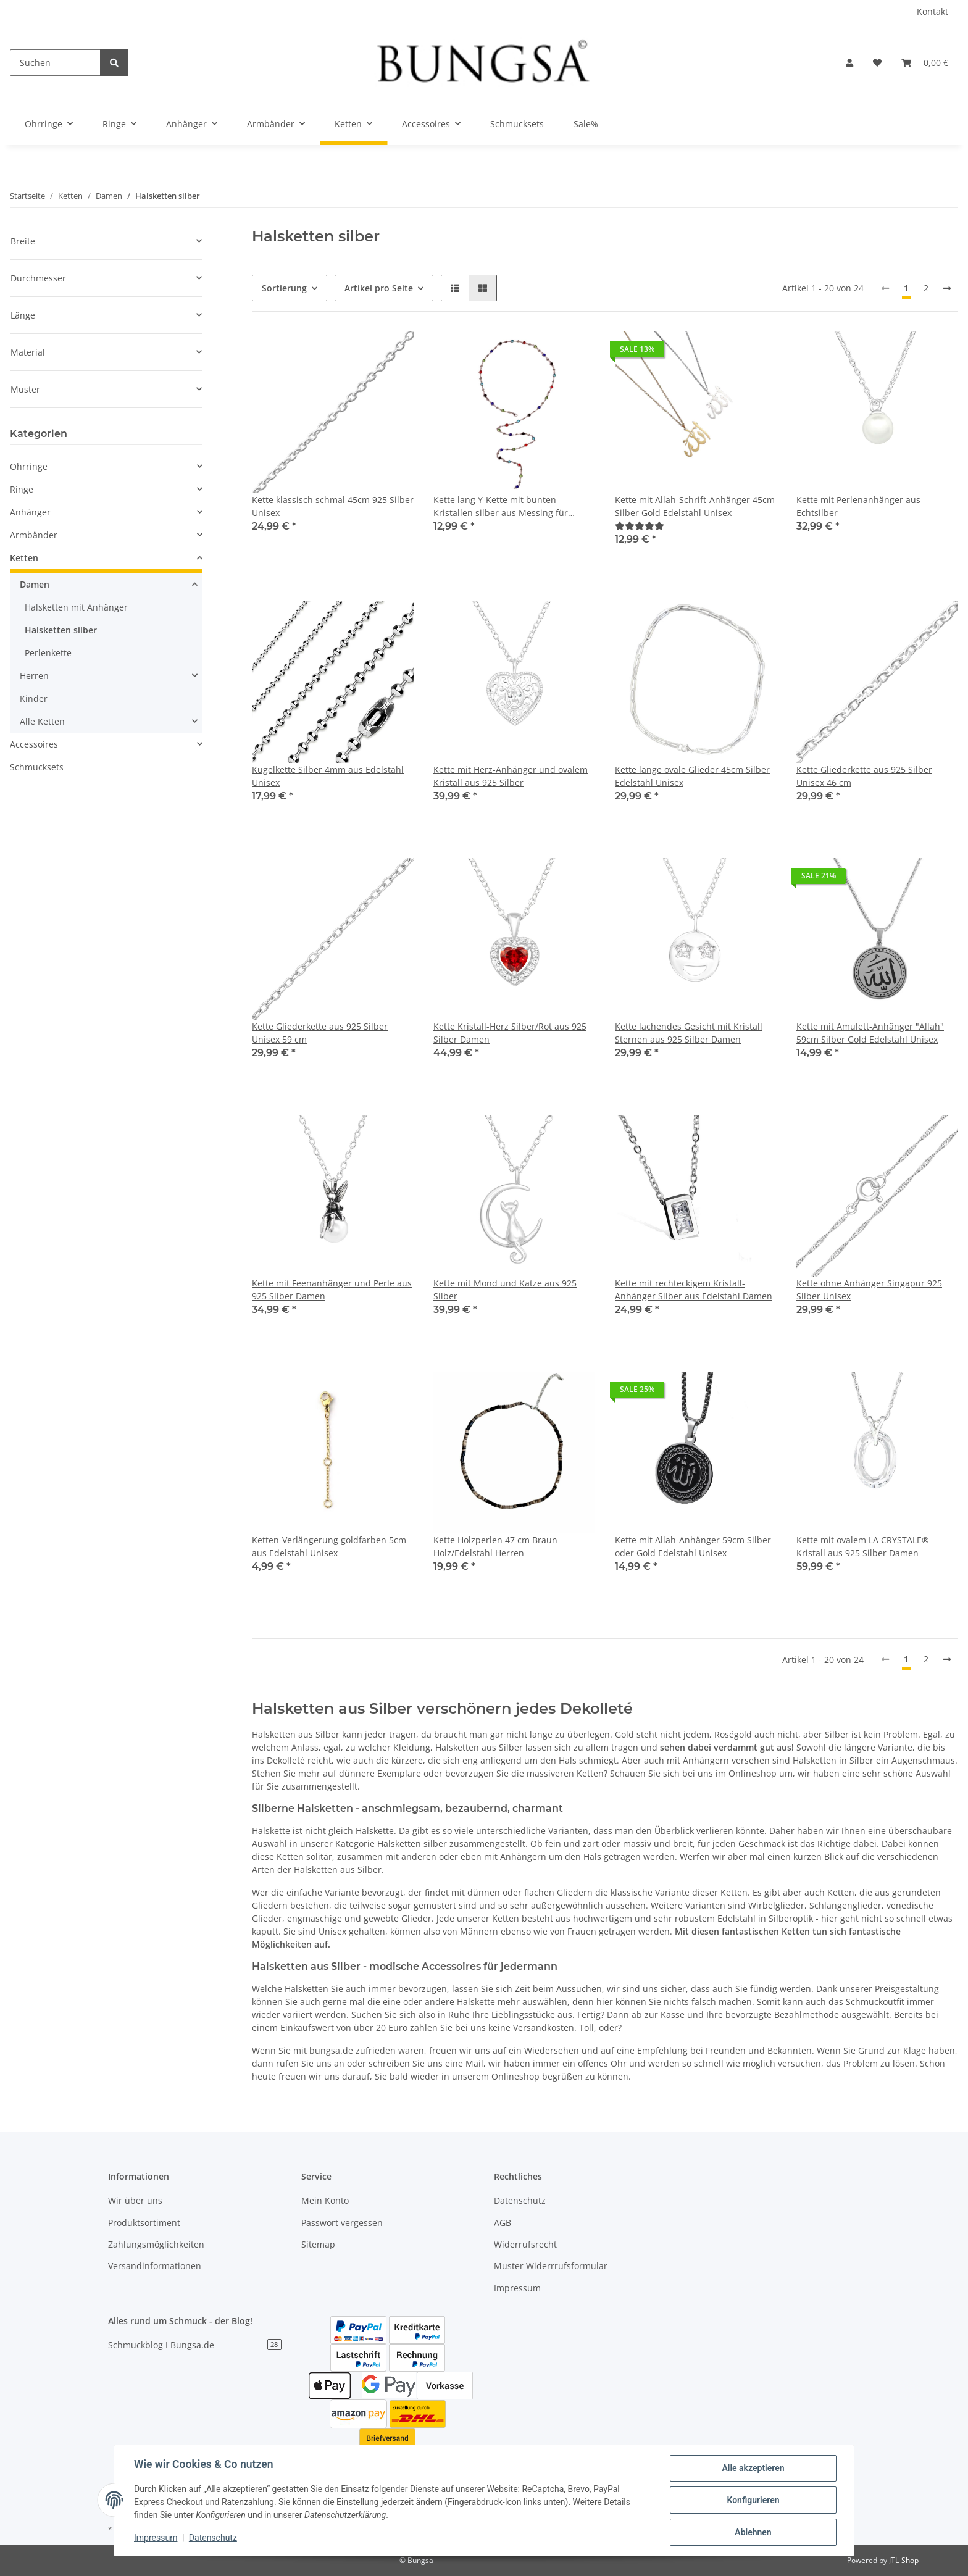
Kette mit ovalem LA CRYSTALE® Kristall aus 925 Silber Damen (862, 1546)
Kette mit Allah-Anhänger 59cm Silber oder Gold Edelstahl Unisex (693, 1546)
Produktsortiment (144, 2222)
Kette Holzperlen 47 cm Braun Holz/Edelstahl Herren (495, 1546)
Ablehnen (753, 2532)
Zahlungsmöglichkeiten (156, 2244)
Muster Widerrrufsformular (550, 2266)
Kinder (34, 698)
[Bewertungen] (639, 525)
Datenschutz (520, 2200)
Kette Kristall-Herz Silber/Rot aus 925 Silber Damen (509, 1032)
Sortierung (284, 288)
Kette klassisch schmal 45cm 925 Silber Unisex (333, 506)
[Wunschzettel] (877, 62)
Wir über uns (135, 2200)
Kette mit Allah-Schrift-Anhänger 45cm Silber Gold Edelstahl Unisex (695, 506)
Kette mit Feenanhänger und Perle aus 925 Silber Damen (332, 1289)
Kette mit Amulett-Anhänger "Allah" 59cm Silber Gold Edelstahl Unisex (870, 1032)
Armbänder (33, 535)
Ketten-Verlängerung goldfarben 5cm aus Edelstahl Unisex (329, 1546)
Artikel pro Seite (378, 288)
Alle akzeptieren (753, 2468)
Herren (34, 676)
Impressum (517, 2288)
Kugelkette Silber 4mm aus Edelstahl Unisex (328, 776)
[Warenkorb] (924, 62)
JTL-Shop (904, 2560)
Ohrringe (29, 466)
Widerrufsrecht (525, 2244)
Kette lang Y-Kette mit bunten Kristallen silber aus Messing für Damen (500, 506)
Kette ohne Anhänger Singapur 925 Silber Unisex (869, 1289)
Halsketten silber (412, 1843)
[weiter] (947, 288)
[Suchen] (55, 62)
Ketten (24, 558)
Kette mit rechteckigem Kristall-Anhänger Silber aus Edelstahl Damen (693, 1289)
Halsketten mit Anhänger (76, 607)
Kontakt (932, 11)
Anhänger (30, 512)
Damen (34, 584)
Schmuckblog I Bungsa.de (195, 2345)
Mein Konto (325, 2200)
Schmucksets (37, 767)
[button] (849, 62)
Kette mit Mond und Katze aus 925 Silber (505, 1289)
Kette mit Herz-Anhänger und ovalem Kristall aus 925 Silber (510, 776)
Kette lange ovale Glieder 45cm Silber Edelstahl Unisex (692, 776)
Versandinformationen (154, 2266)
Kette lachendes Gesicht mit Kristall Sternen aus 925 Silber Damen (688, 1032)
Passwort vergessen (342, 2222)
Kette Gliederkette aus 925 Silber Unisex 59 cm (320, 1032)
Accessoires (34, 744)
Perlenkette (48, 653)
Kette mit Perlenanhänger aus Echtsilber (858, 506)
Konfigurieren (753, 2500)
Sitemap (318, 2244)
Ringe (21, 489)
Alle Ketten (42, 721)
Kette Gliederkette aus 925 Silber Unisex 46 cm (864, 776)
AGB (502, 2222)
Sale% (586, 124)
